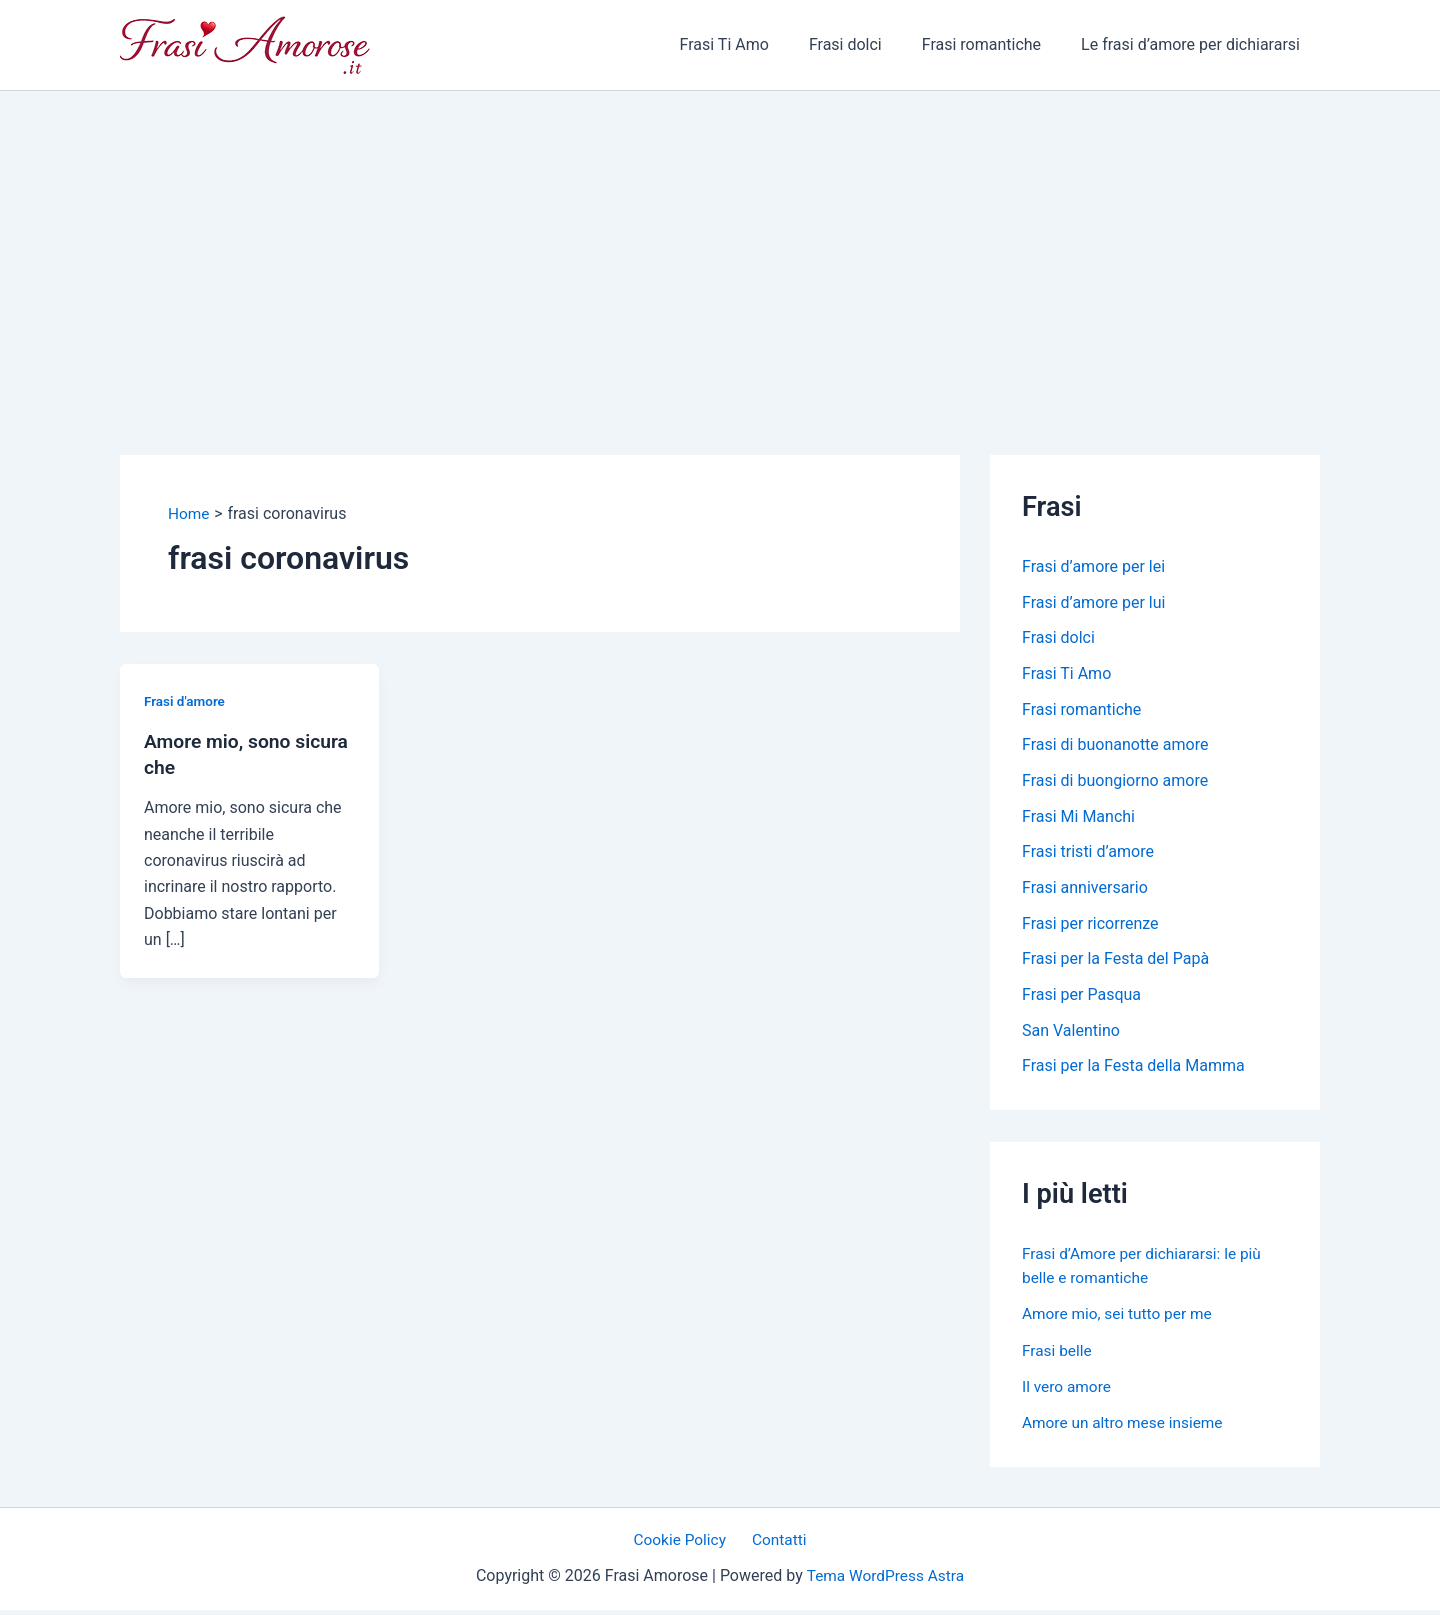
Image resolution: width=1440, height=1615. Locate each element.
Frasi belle (1058, 1354)
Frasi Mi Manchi (1078, 818)
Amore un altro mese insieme (1126, 1426)
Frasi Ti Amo (752, 44)
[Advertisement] (720, 241)
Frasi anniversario (1085, 890)
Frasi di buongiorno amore (1115, 782)
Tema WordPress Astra (885, 1580)
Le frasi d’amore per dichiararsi (1194, 44)
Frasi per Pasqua (1081, 998)
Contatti (776, 1544)
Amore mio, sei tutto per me (1120, 1318)
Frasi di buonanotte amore (1115, 746)
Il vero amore (1068, 1390)
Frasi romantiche (993, 44)
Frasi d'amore (186, 701)
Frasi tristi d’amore (1088, 854)
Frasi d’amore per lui (1093, 602)
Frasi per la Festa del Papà (1115, 962)
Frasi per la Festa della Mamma (1133, 1070)
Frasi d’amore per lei (1093, 566)
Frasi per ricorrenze (1090, 926)
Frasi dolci (865, 44)
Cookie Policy (684, 1544)
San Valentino (1071, 1034)
